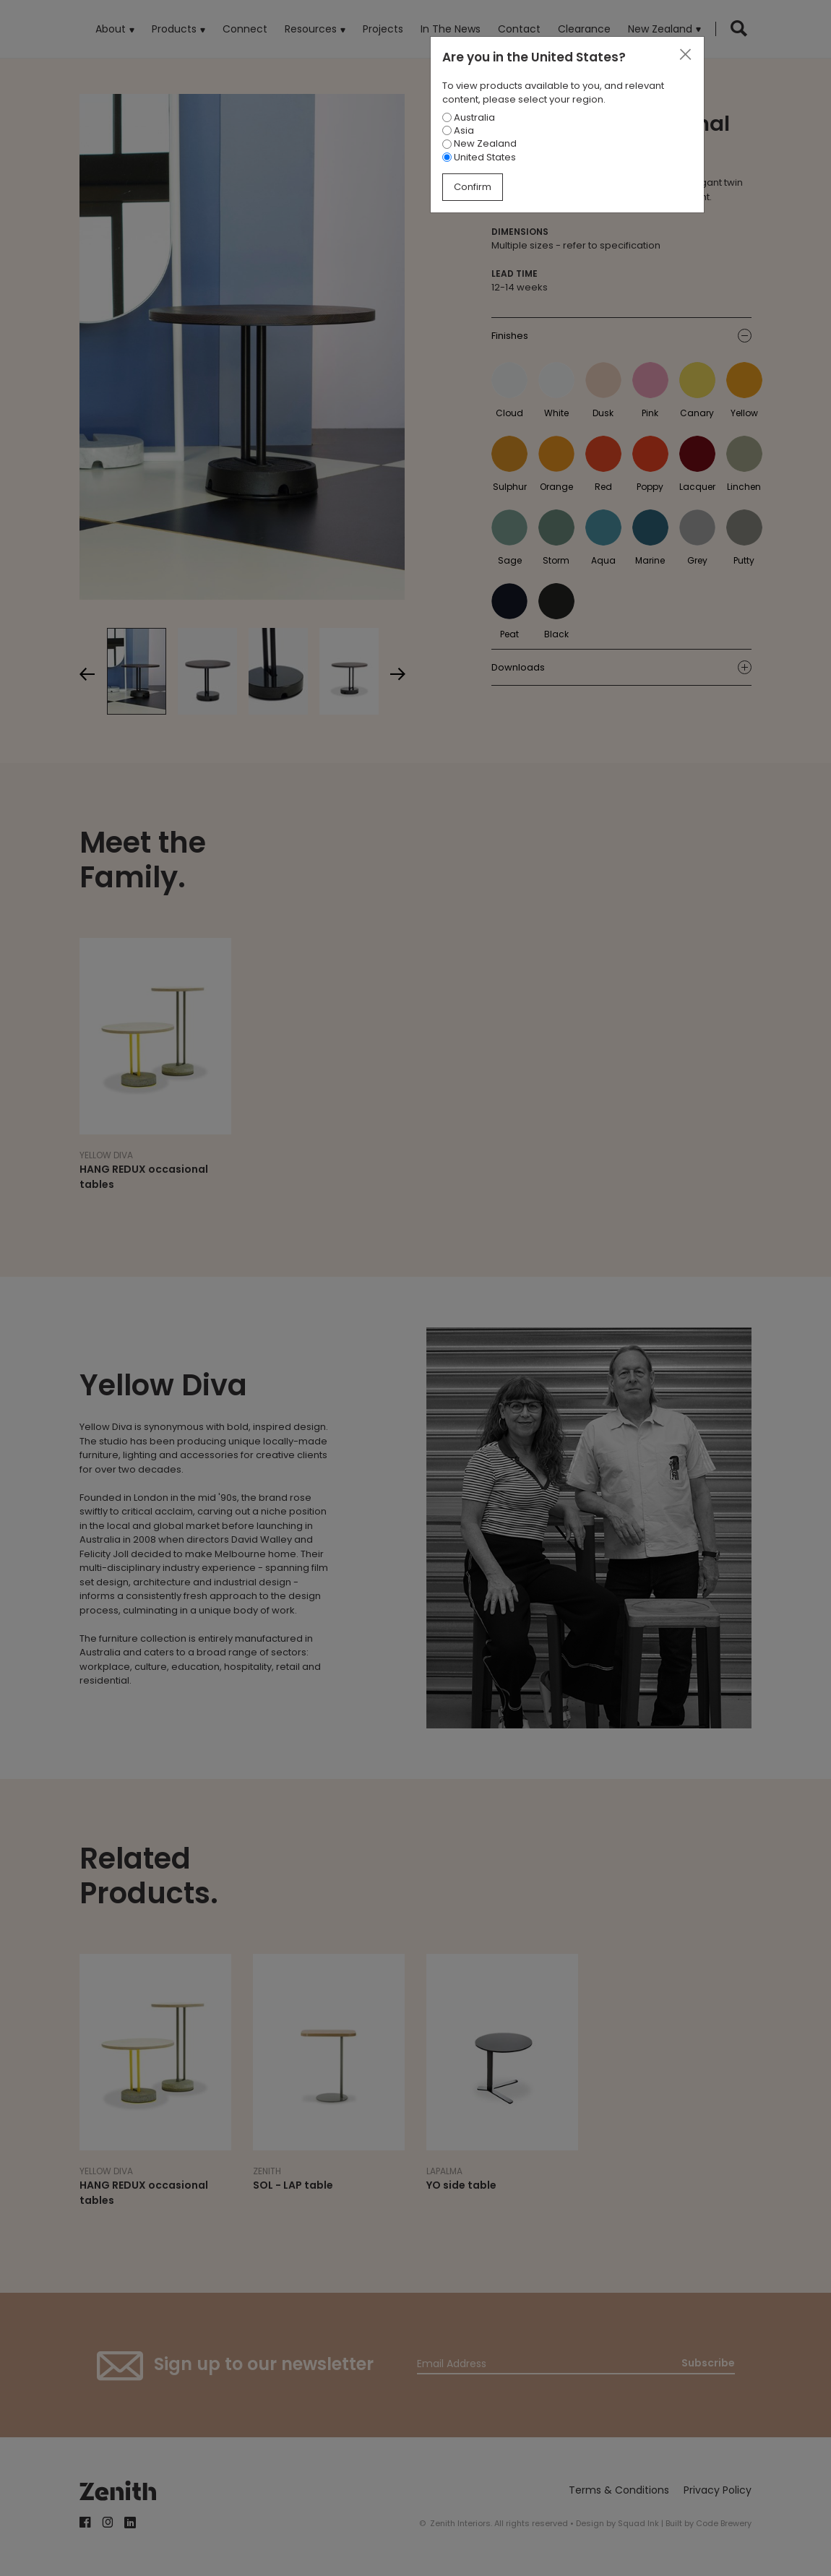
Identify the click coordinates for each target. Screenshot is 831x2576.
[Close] (685, 55)
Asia (458, 130)
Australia (468, 117)
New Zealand (479, 143)
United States (479, 157)
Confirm (472, 187)
